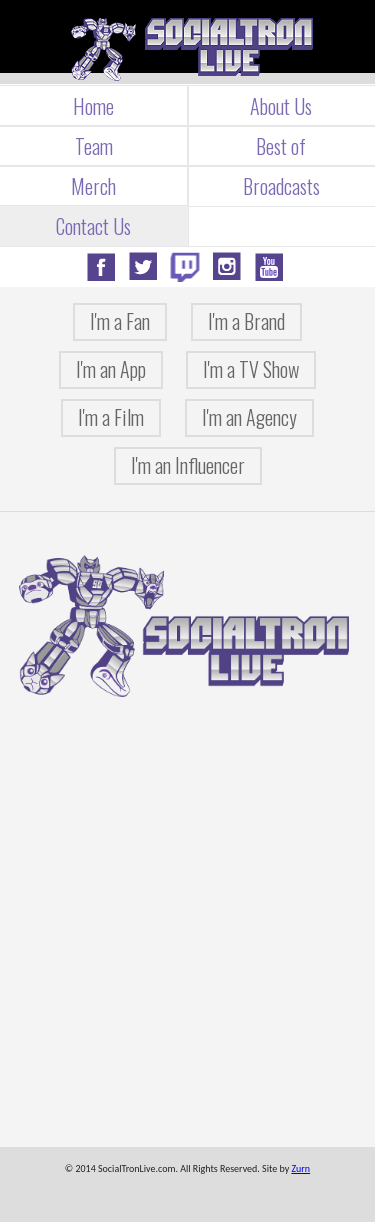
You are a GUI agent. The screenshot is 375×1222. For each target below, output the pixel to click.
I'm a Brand (246, 321)
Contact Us (93, 226)
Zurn (300, 1168)
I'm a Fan (120, 321)
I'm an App (111, 369)
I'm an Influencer (188, 465)
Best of (281, 146)
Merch (93, 186)
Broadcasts (281, 186)
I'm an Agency (249, 417)
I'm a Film (111, 417)
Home (93, 106)
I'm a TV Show (251, 369)
